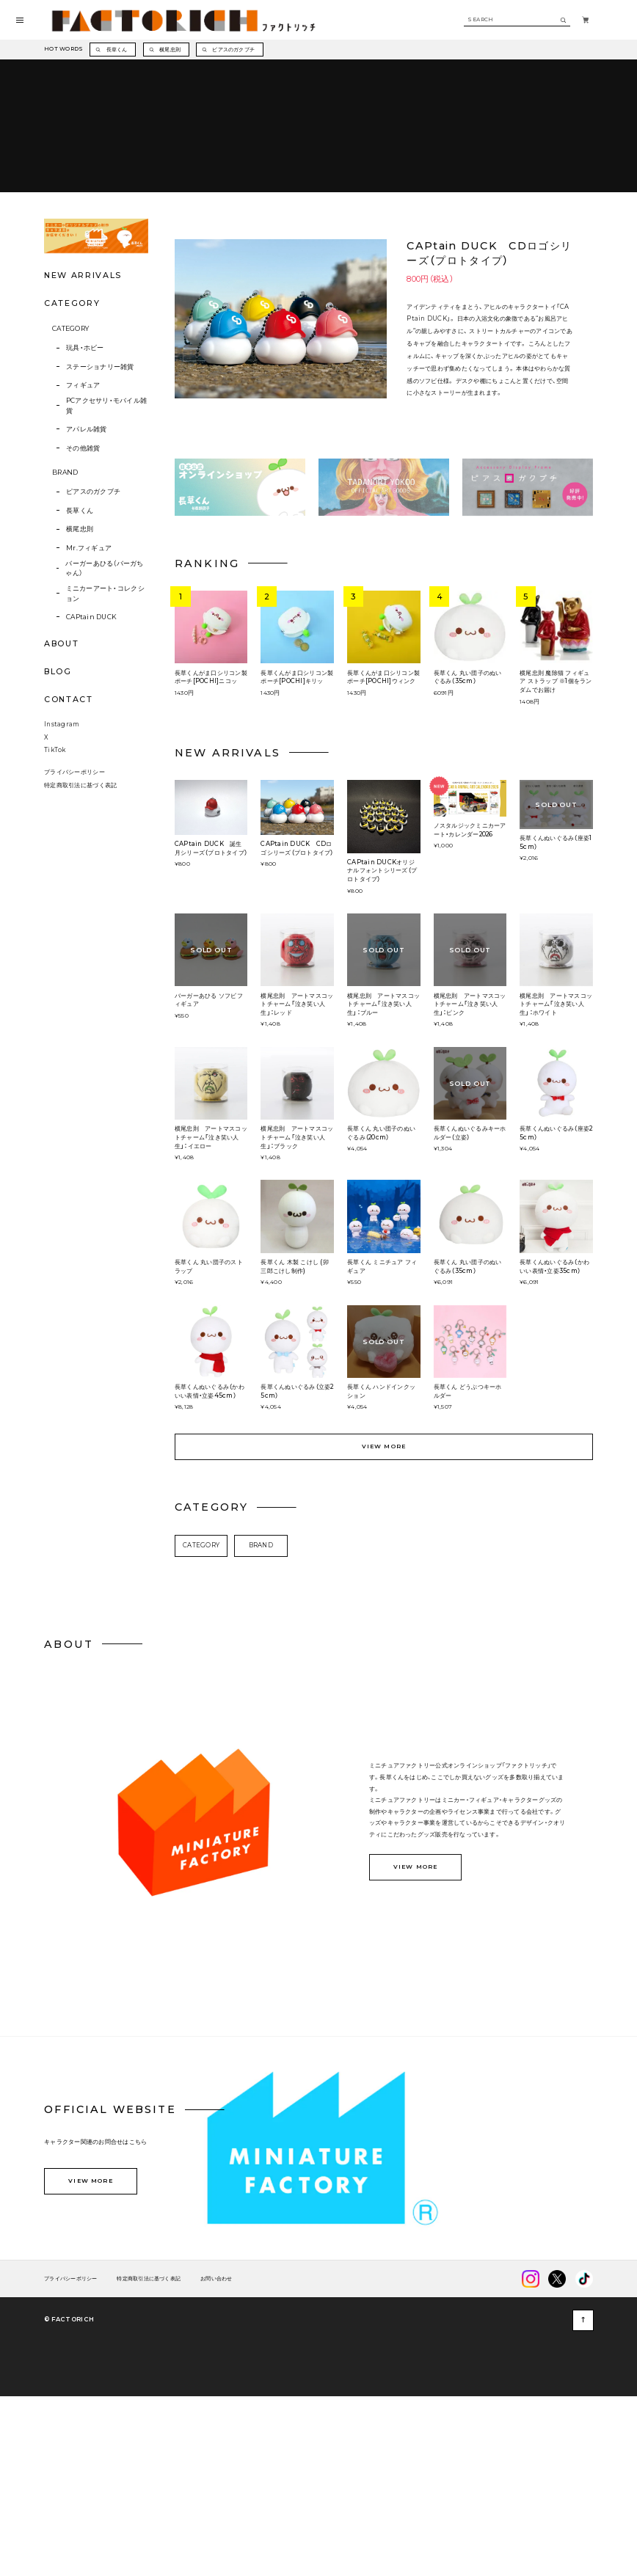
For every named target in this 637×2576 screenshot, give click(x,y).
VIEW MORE (384, 1614)
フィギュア (83, 532)
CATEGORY (70, 475)
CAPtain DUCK (91, 763)
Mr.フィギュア (89, 694)
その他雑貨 (83, 595)
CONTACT (68, 846)
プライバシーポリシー (74, 940)
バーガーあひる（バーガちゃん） (104, 715)
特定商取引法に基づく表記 (80, 952)
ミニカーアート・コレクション (105, 740)
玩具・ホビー (85, 495)
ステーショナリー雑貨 (100, 513)
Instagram (61, 892)
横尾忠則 (79, 676)
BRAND (65, 619)
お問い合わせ (216, 2446)
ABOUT (61, 790)
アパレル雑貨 (86, 576)
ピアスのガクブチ (93, 639)
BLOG (58, 818)
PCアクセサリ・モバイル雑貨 (107, 552)
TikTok (55, 918)
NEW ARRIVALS (83, 422)
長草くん (79, 657)
